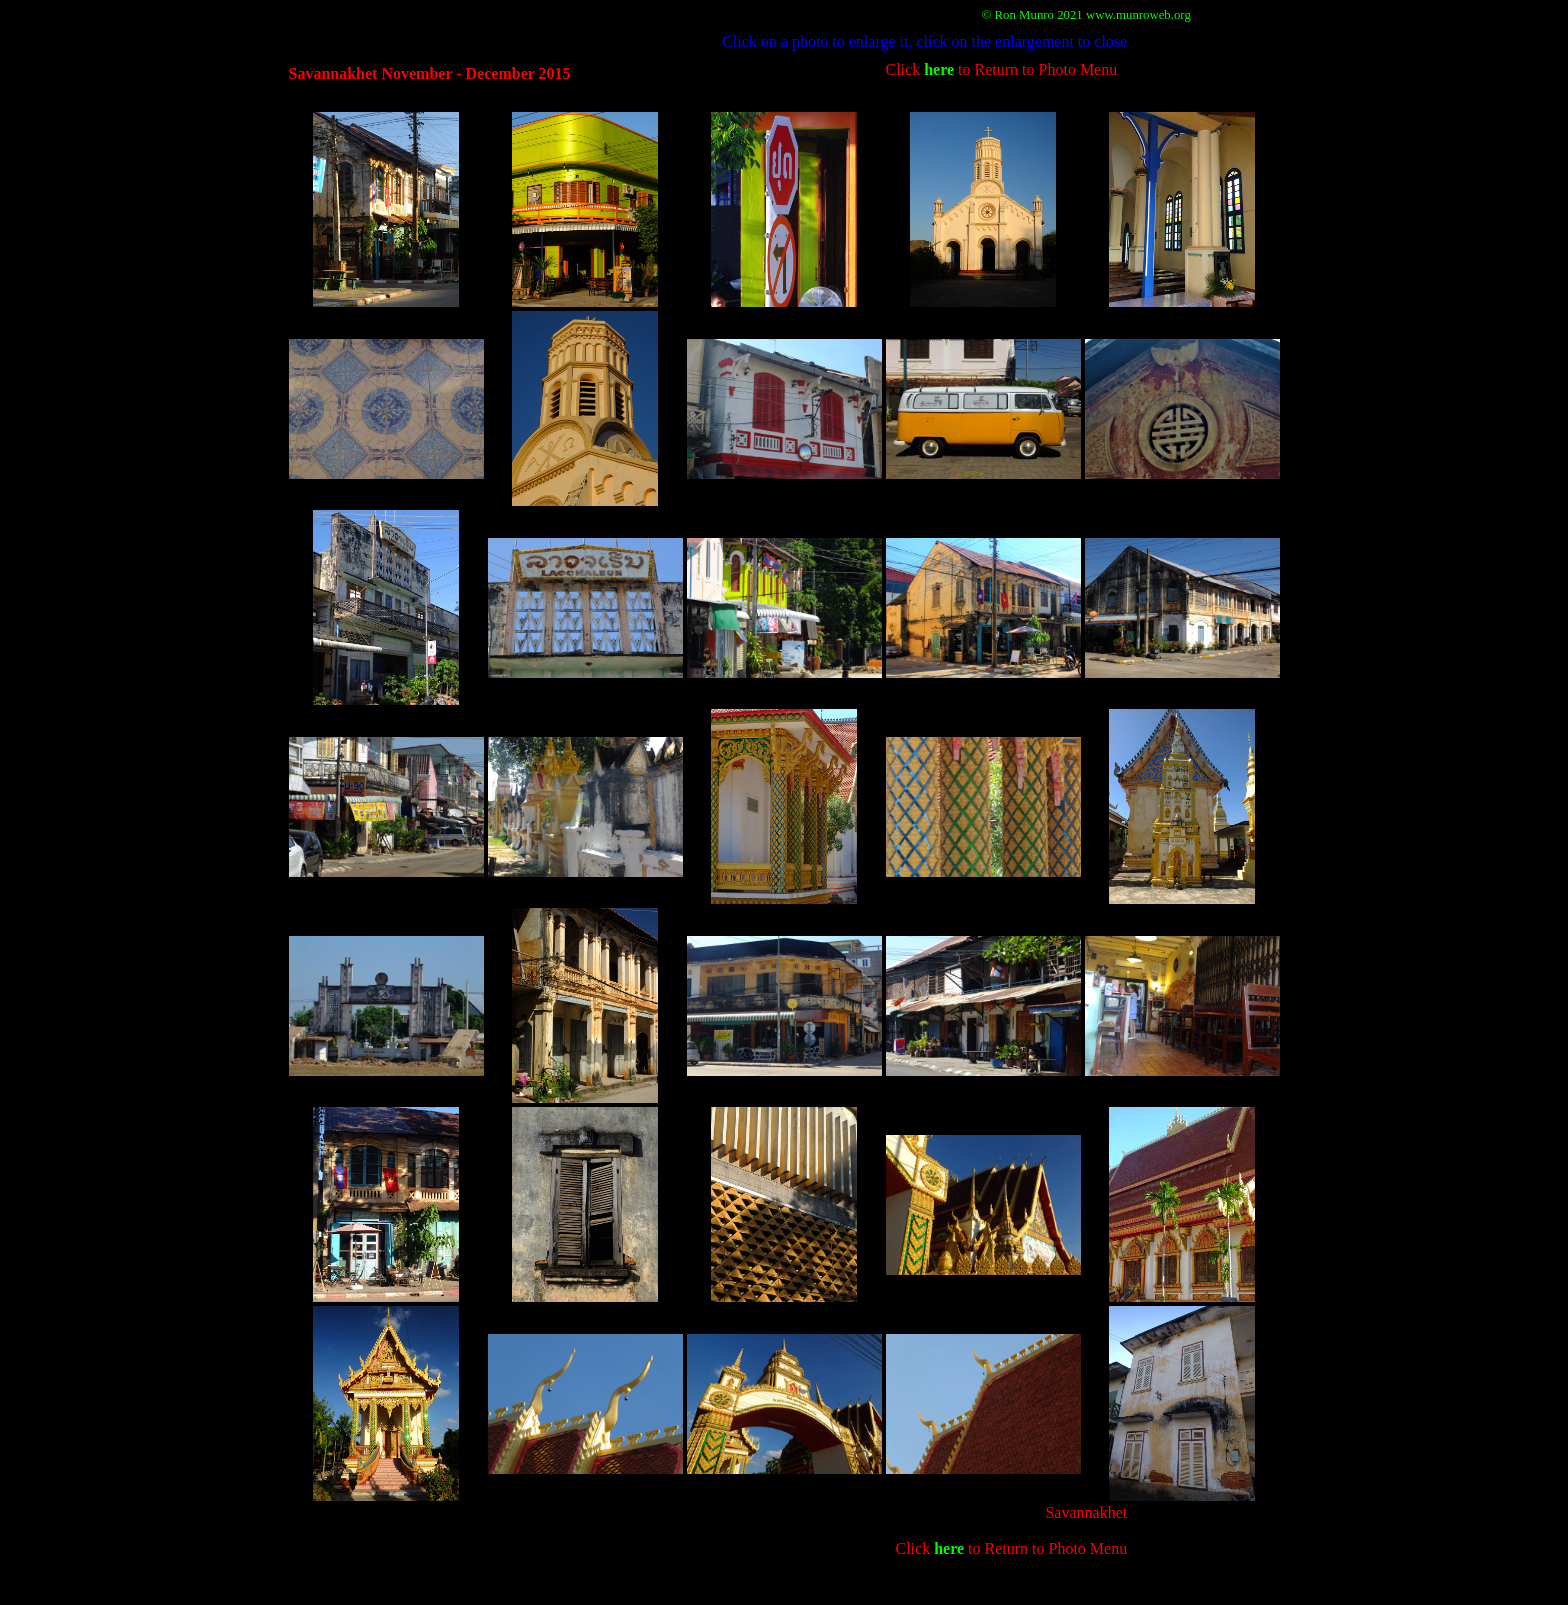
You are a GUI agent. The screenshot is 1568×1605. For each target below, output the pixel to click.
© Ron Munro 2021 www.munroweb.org (1086, 15)
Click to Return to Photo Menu (1002, 69)
